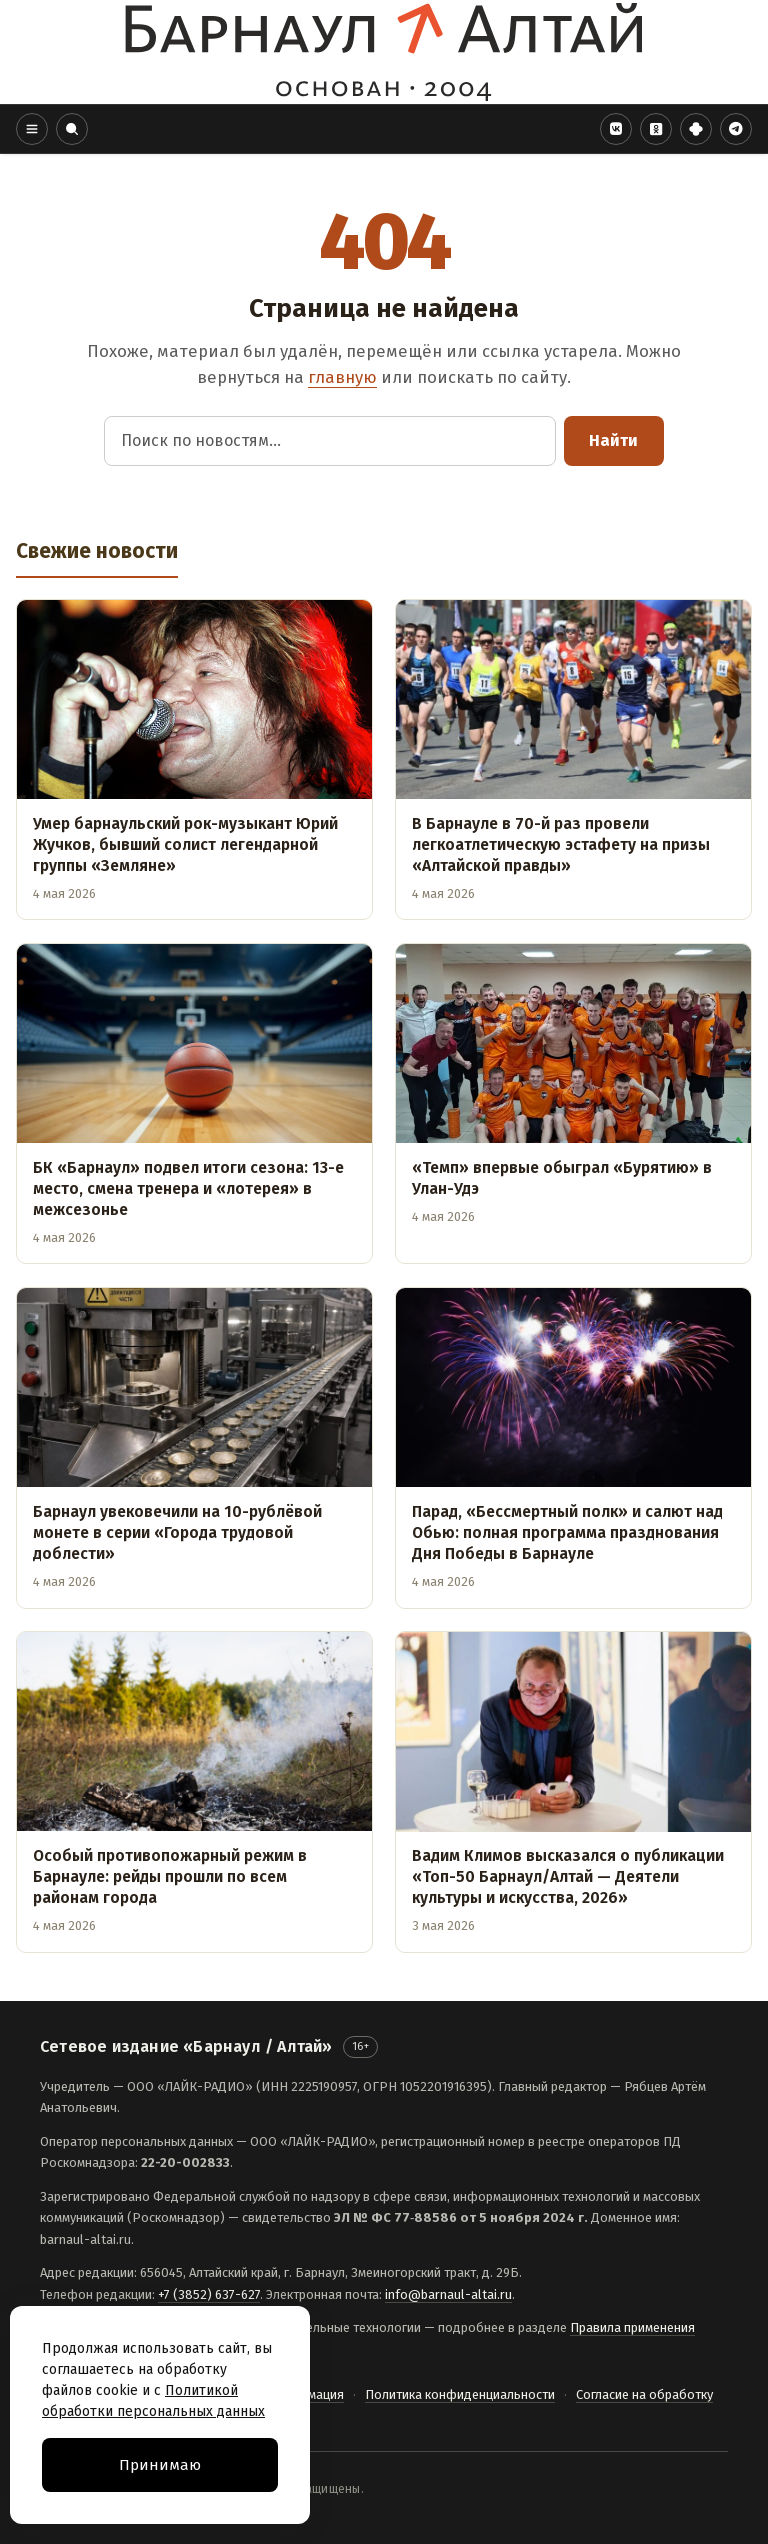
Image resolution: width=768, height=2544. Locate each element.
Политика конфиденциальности (460, 2394)
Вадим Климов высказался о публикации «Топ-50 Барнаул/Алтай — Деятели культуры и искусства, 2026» (568, 1876)
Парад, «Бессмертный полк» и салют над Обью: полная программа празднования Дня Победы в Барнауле (567, 1532)
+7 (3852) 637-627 (209, 2294)
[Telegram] (736, 129)
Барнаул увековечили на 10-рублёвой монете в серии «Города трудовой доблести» (177, 1532)
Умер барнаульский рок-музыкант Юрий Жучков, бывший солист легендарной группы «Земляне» (185, 844)
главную (342, 377)
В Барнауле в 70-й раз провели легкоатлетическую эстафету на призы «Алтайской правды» (561, 844)
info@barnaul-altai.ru (448, 2294)
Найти (613, 440)
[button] (32, 129)
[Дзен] (696, 129)
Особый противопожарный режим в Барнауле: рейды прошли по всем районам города (170, 1876)
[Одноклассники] (656, 129)
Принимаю (160, 2465)
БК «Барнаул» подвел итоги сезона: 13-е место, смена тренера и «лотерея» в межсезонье (188, 1188)
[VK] (616, 129)
